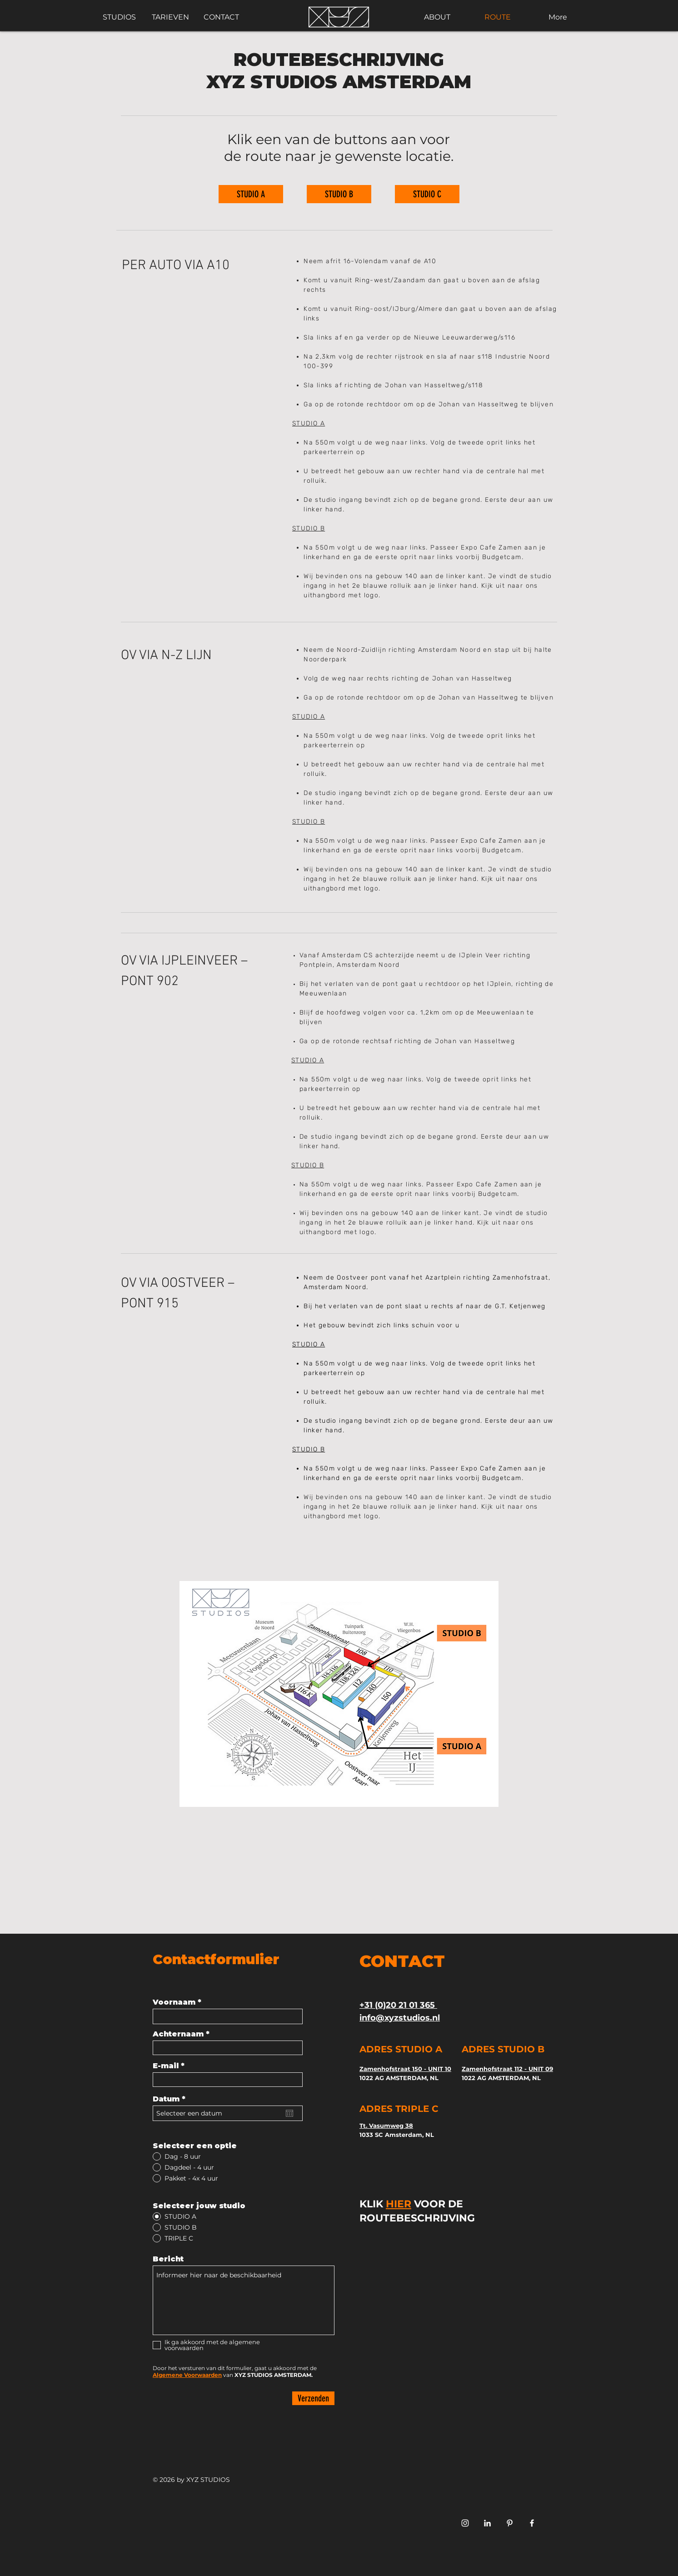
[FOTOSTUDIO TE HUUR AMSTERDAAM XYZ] (509, 2523)
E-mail (166, 2066)
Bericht (168, 2259)
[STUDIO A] (251, 194)
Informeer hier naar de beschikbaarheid (243, 2300)
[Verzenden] (313, 2398)
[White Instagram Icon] (465, 2523)
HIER (398, 2204)
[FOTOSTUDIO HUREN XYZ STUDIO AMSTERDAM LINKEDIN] (487, 2523)
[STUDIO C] (427, 194)
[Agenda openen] (289, 2113)
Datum (171, 2099)
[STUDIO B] (339, 194)
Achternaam (178, 2034)
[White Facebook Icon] (532, 2523)
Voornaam (174, 2002)
